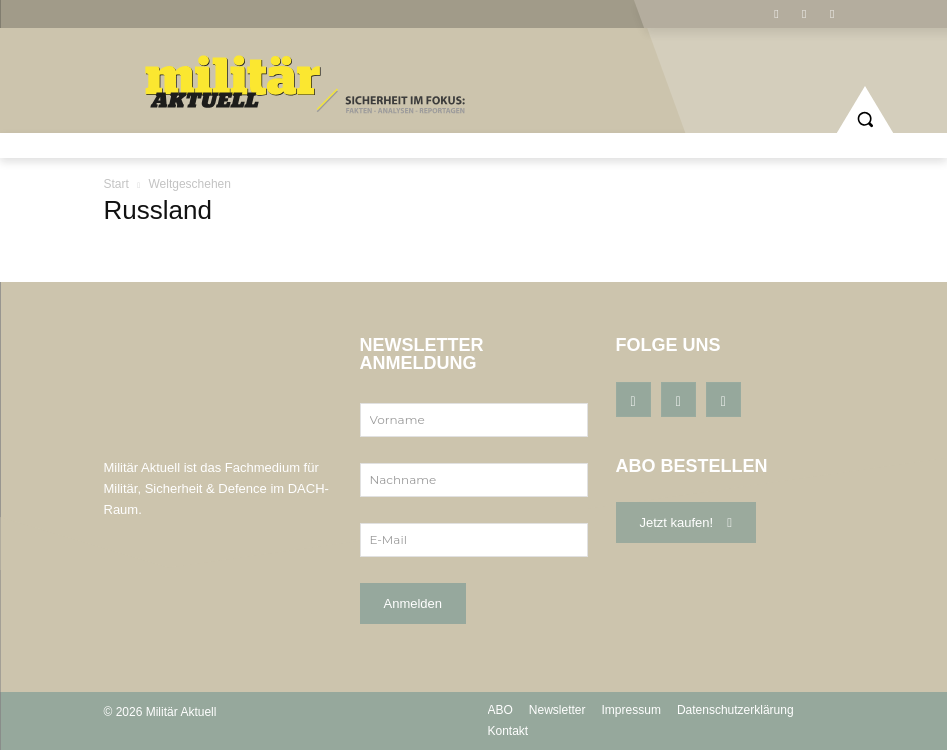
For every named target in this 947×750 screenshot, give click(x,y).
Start (116, 184)
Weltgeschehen (189, 184)
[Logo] (309, 86)
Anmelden (413, 603)
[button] (865, 111)
